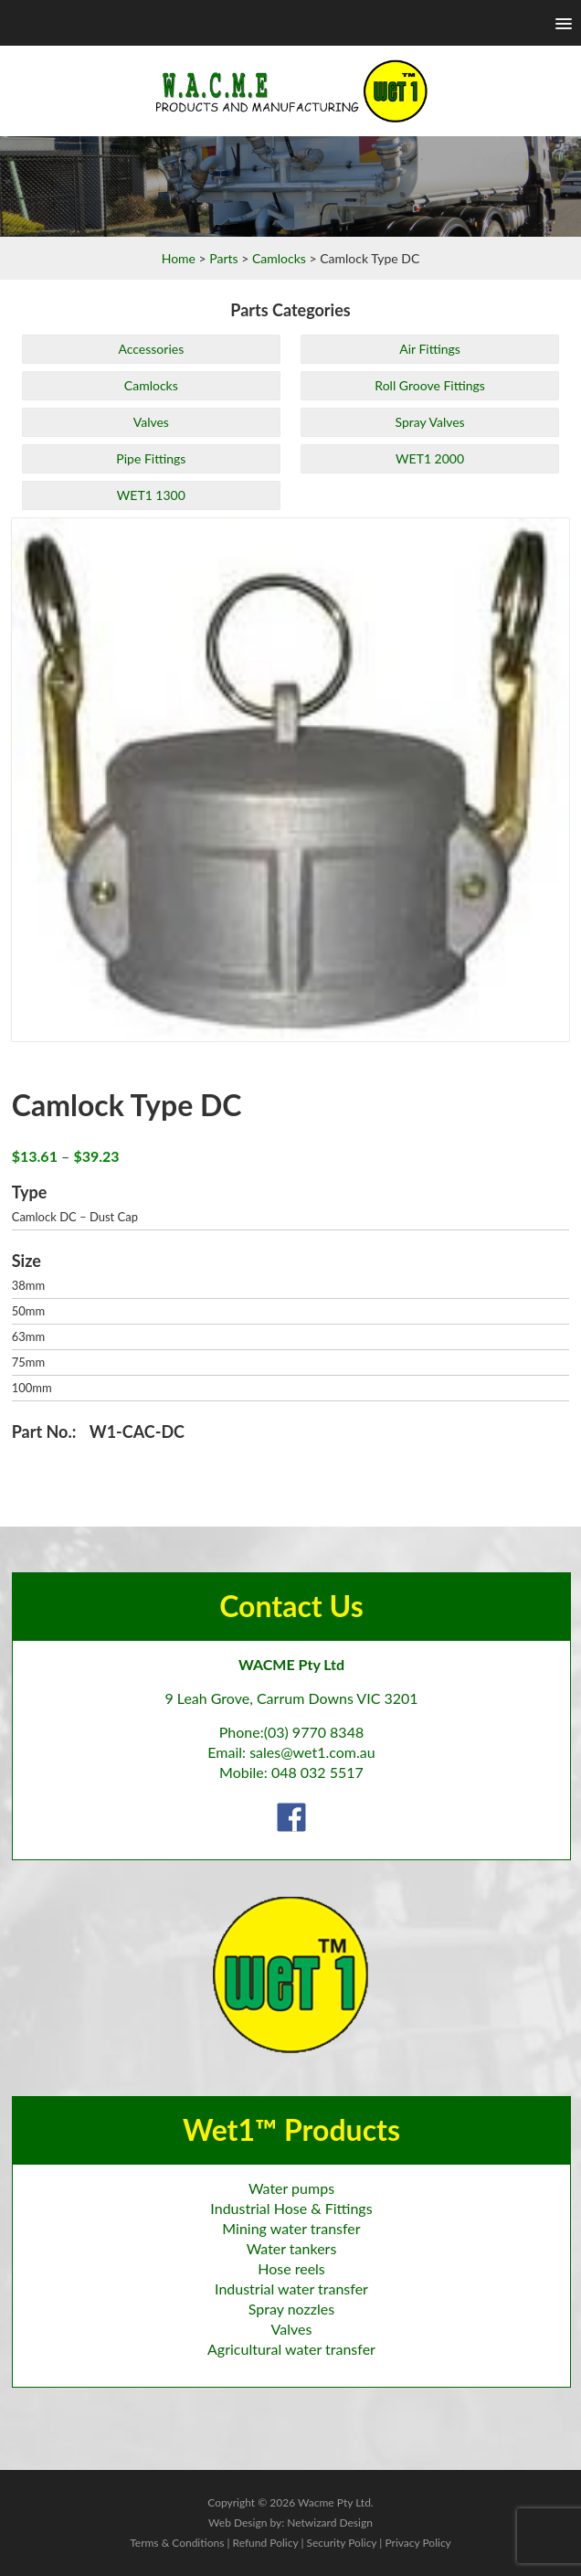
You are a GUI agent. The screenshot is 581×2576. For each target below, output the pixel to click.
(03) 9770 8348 (314, 1731)
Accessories (151, 349)
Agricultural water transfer (291, 2349)
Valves (151, 422)
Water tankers (292, 2248)
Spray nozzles (291, 2308)
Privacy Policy (417, 2542)
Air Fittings (429, 349)
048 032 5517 (317, 1772)
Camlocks (279, 258)
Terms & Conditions (177, 2542)
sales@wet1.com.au (312, 1752)
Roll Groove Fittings (429, 385)
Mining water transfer (291, 2228)
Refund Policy (266, 2542)
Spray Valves (429, 422)
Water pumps (291, 2188)
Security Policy (341, 2542)
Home (178, 258)
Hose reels (291, 2268)
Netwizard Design (330, 2522)
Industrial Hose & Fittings (291, 2208)
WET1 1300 (151, 495)
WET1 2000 (430, 458)
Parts (223, 258)
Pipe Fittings (150, 458)
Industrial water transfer (291, 2288)
